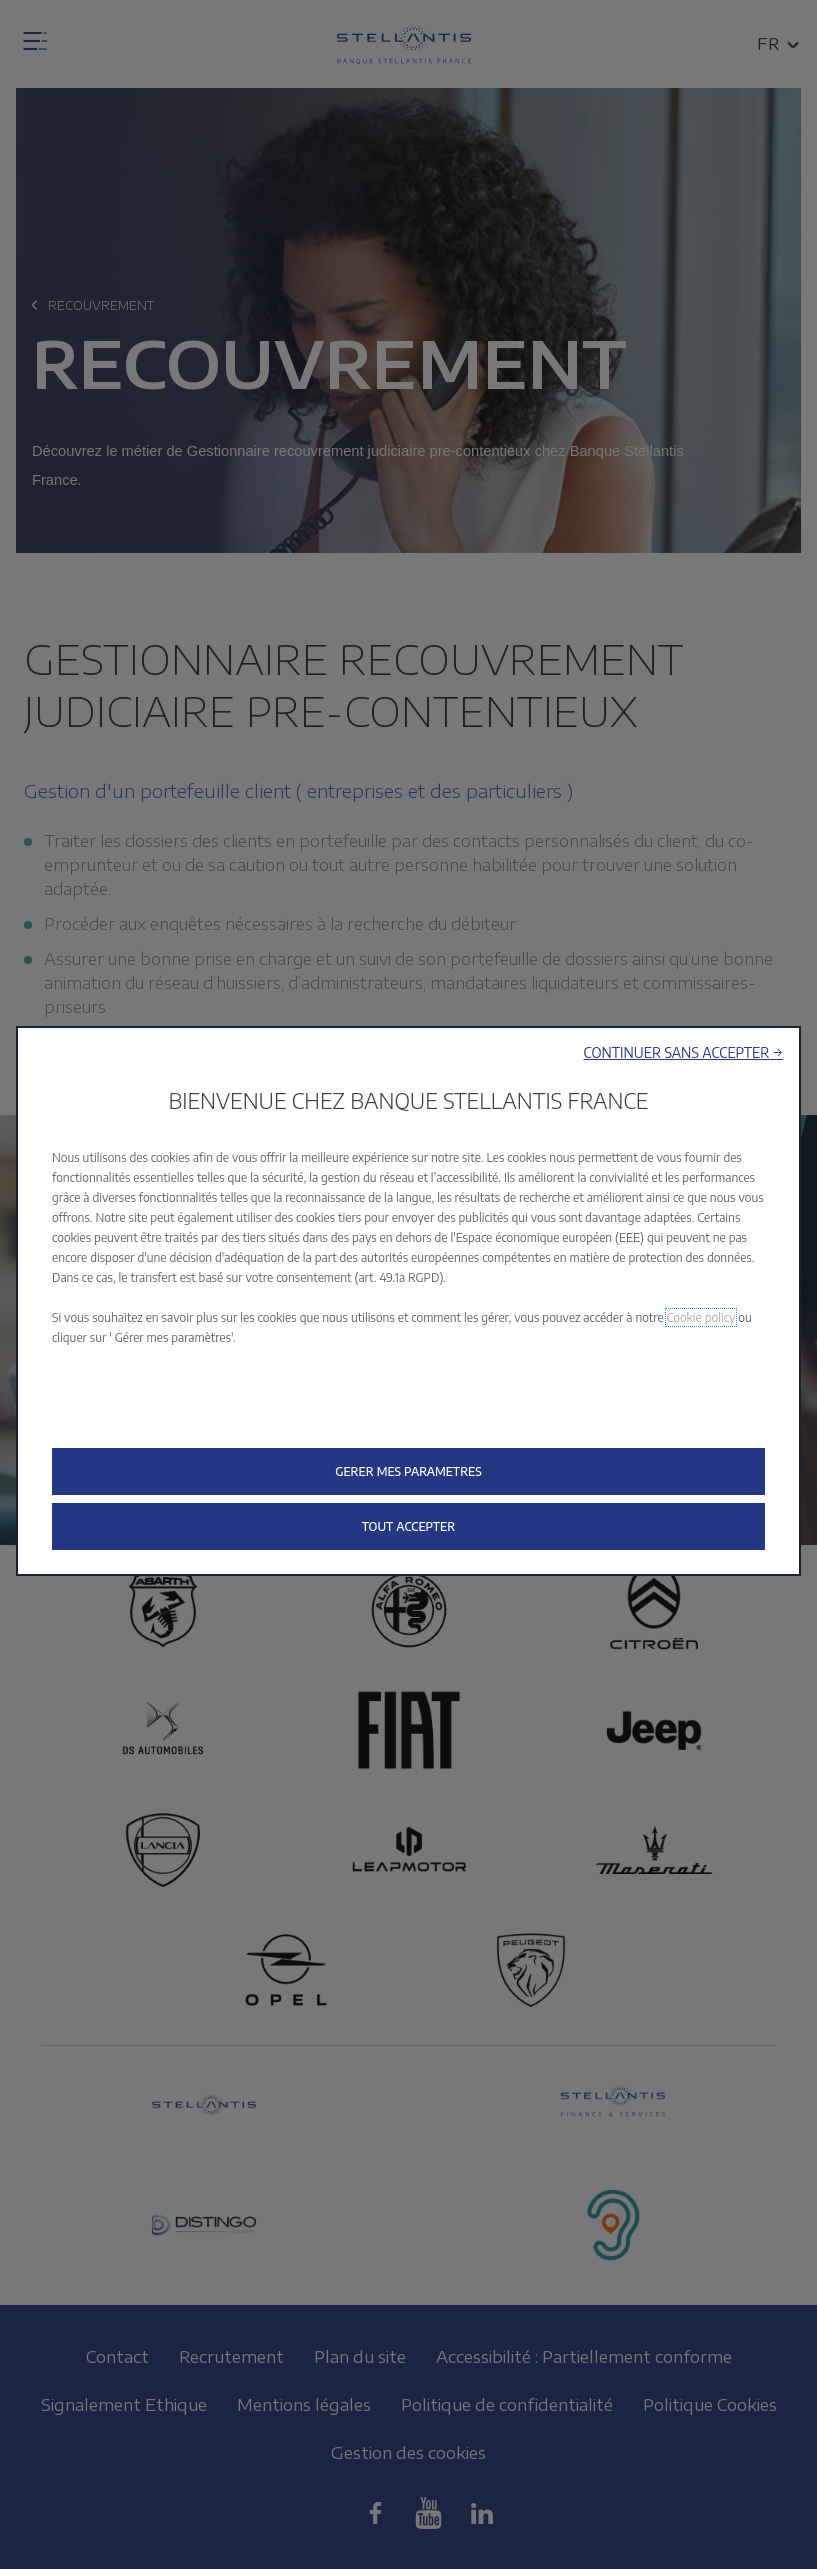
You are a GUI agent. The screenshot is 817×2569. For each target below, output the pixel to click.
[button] (683, 1052)
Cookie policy (701, 1317)
